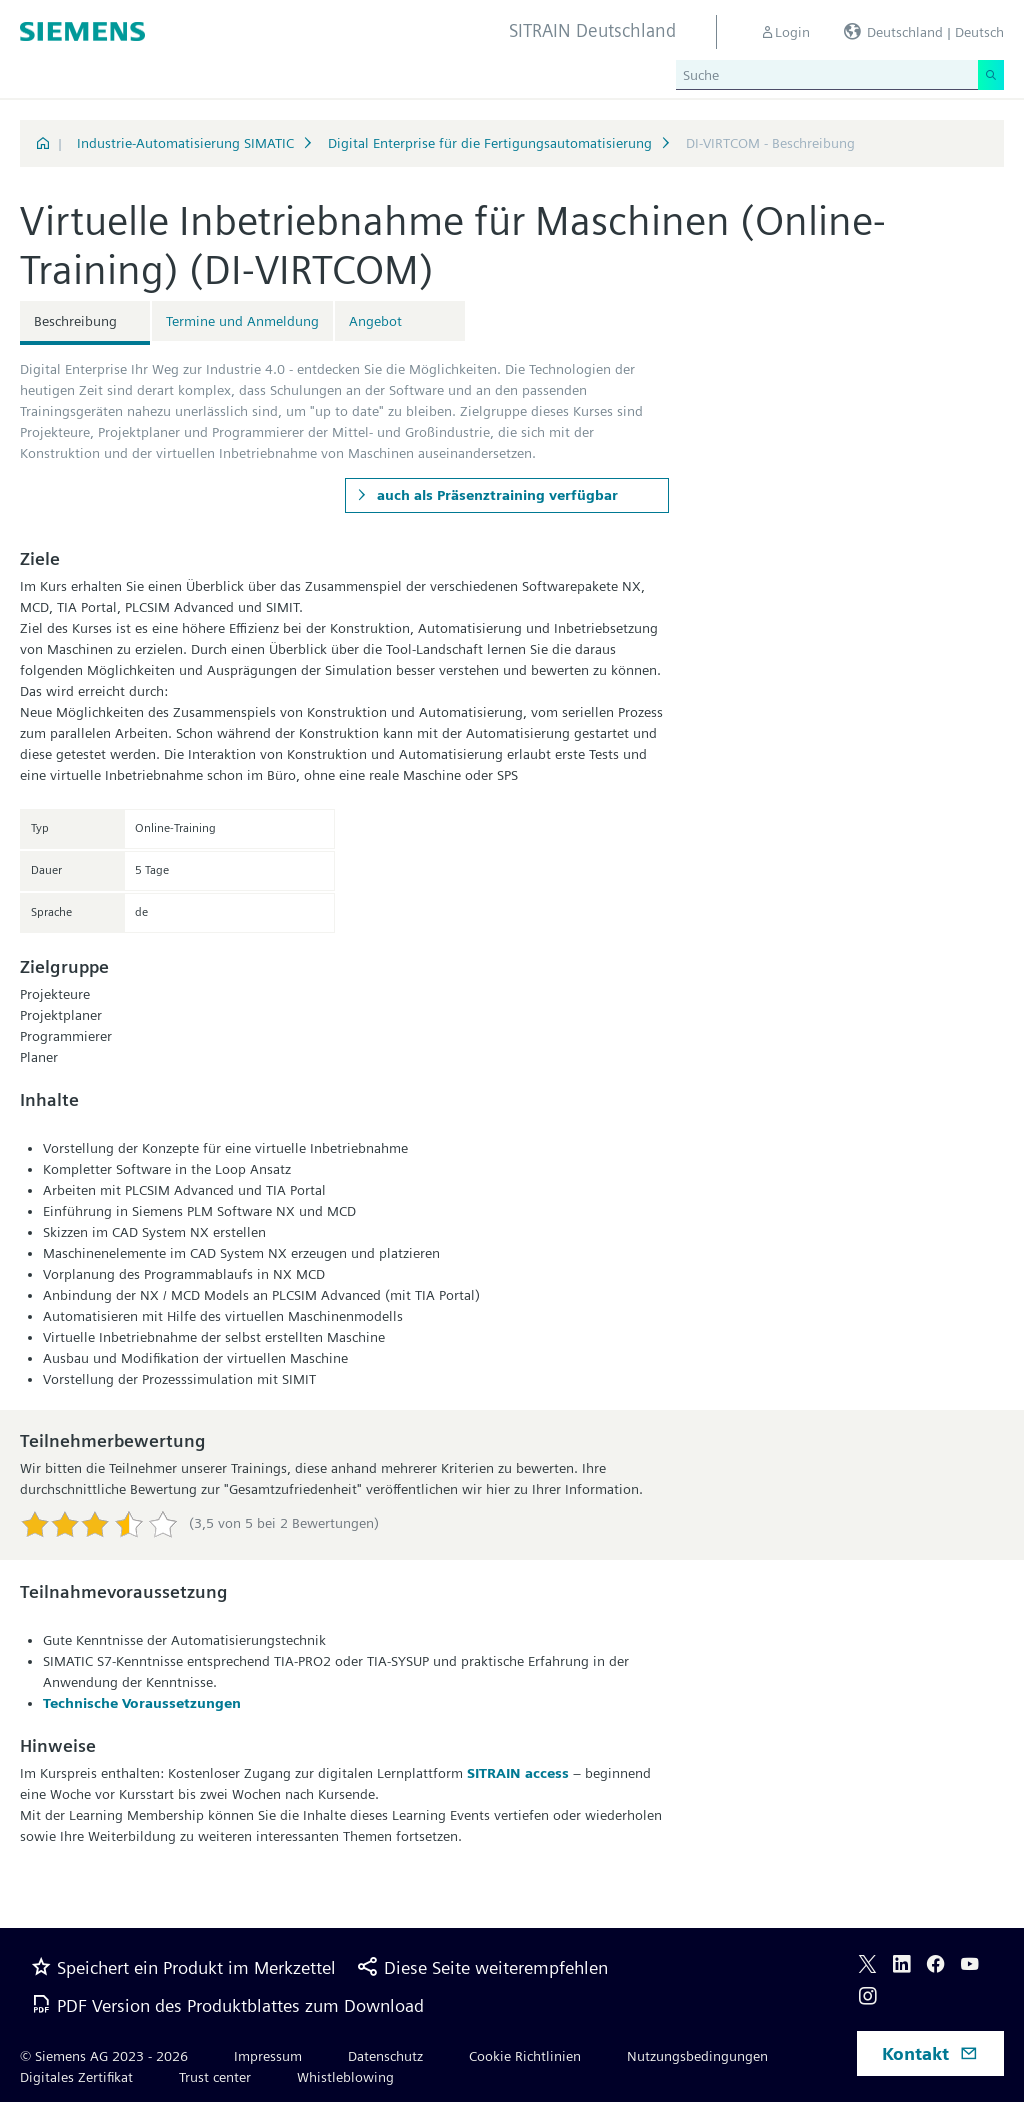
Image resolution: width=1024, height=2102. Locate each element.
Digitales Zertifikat (76, 2077)
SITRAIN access (518, 1773)
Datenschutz (385, 2056)
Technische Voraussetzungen (142, 1703)
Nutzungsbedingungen (697, 2056)
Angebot (375, 321)
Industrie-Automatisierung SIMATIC (185, 143)
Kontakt (930, 2053)
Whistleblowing (345, 2077)
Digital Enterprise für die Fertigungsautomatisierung (490, 143)
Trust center (215, 2077)
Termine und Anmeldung (242, 321)
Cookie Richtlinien (525, 2056)
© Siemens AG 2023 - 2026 (104, 2056)
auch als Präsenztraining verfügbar (495, 495)
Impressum (268, 2056)
